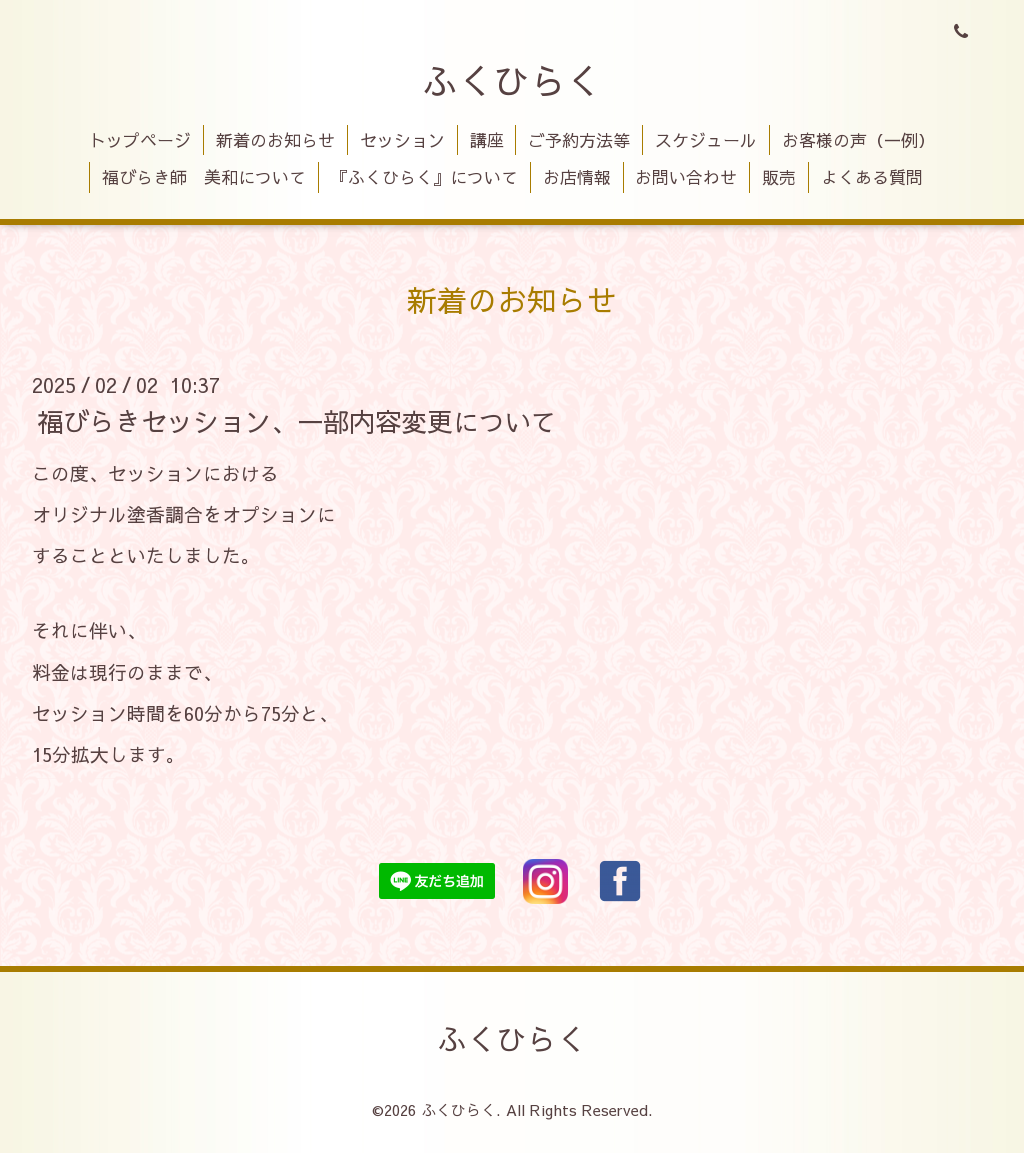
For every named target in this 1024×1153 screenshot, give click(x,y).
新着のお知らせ (275, 140)
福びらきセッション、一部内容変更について (297, 420)
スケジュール (706, 140)
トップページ (140, 140)
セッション (402, 140)
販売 (779, 177)
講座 (487, 140)
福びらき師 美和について (204, 177)
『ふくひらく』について (424, 177)
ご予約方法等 (579, 140)
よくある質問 (872, 177)
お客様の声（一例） (858, 140)
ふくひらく (512, 80)
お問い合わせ (686, 177)
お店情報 (577, 177)
